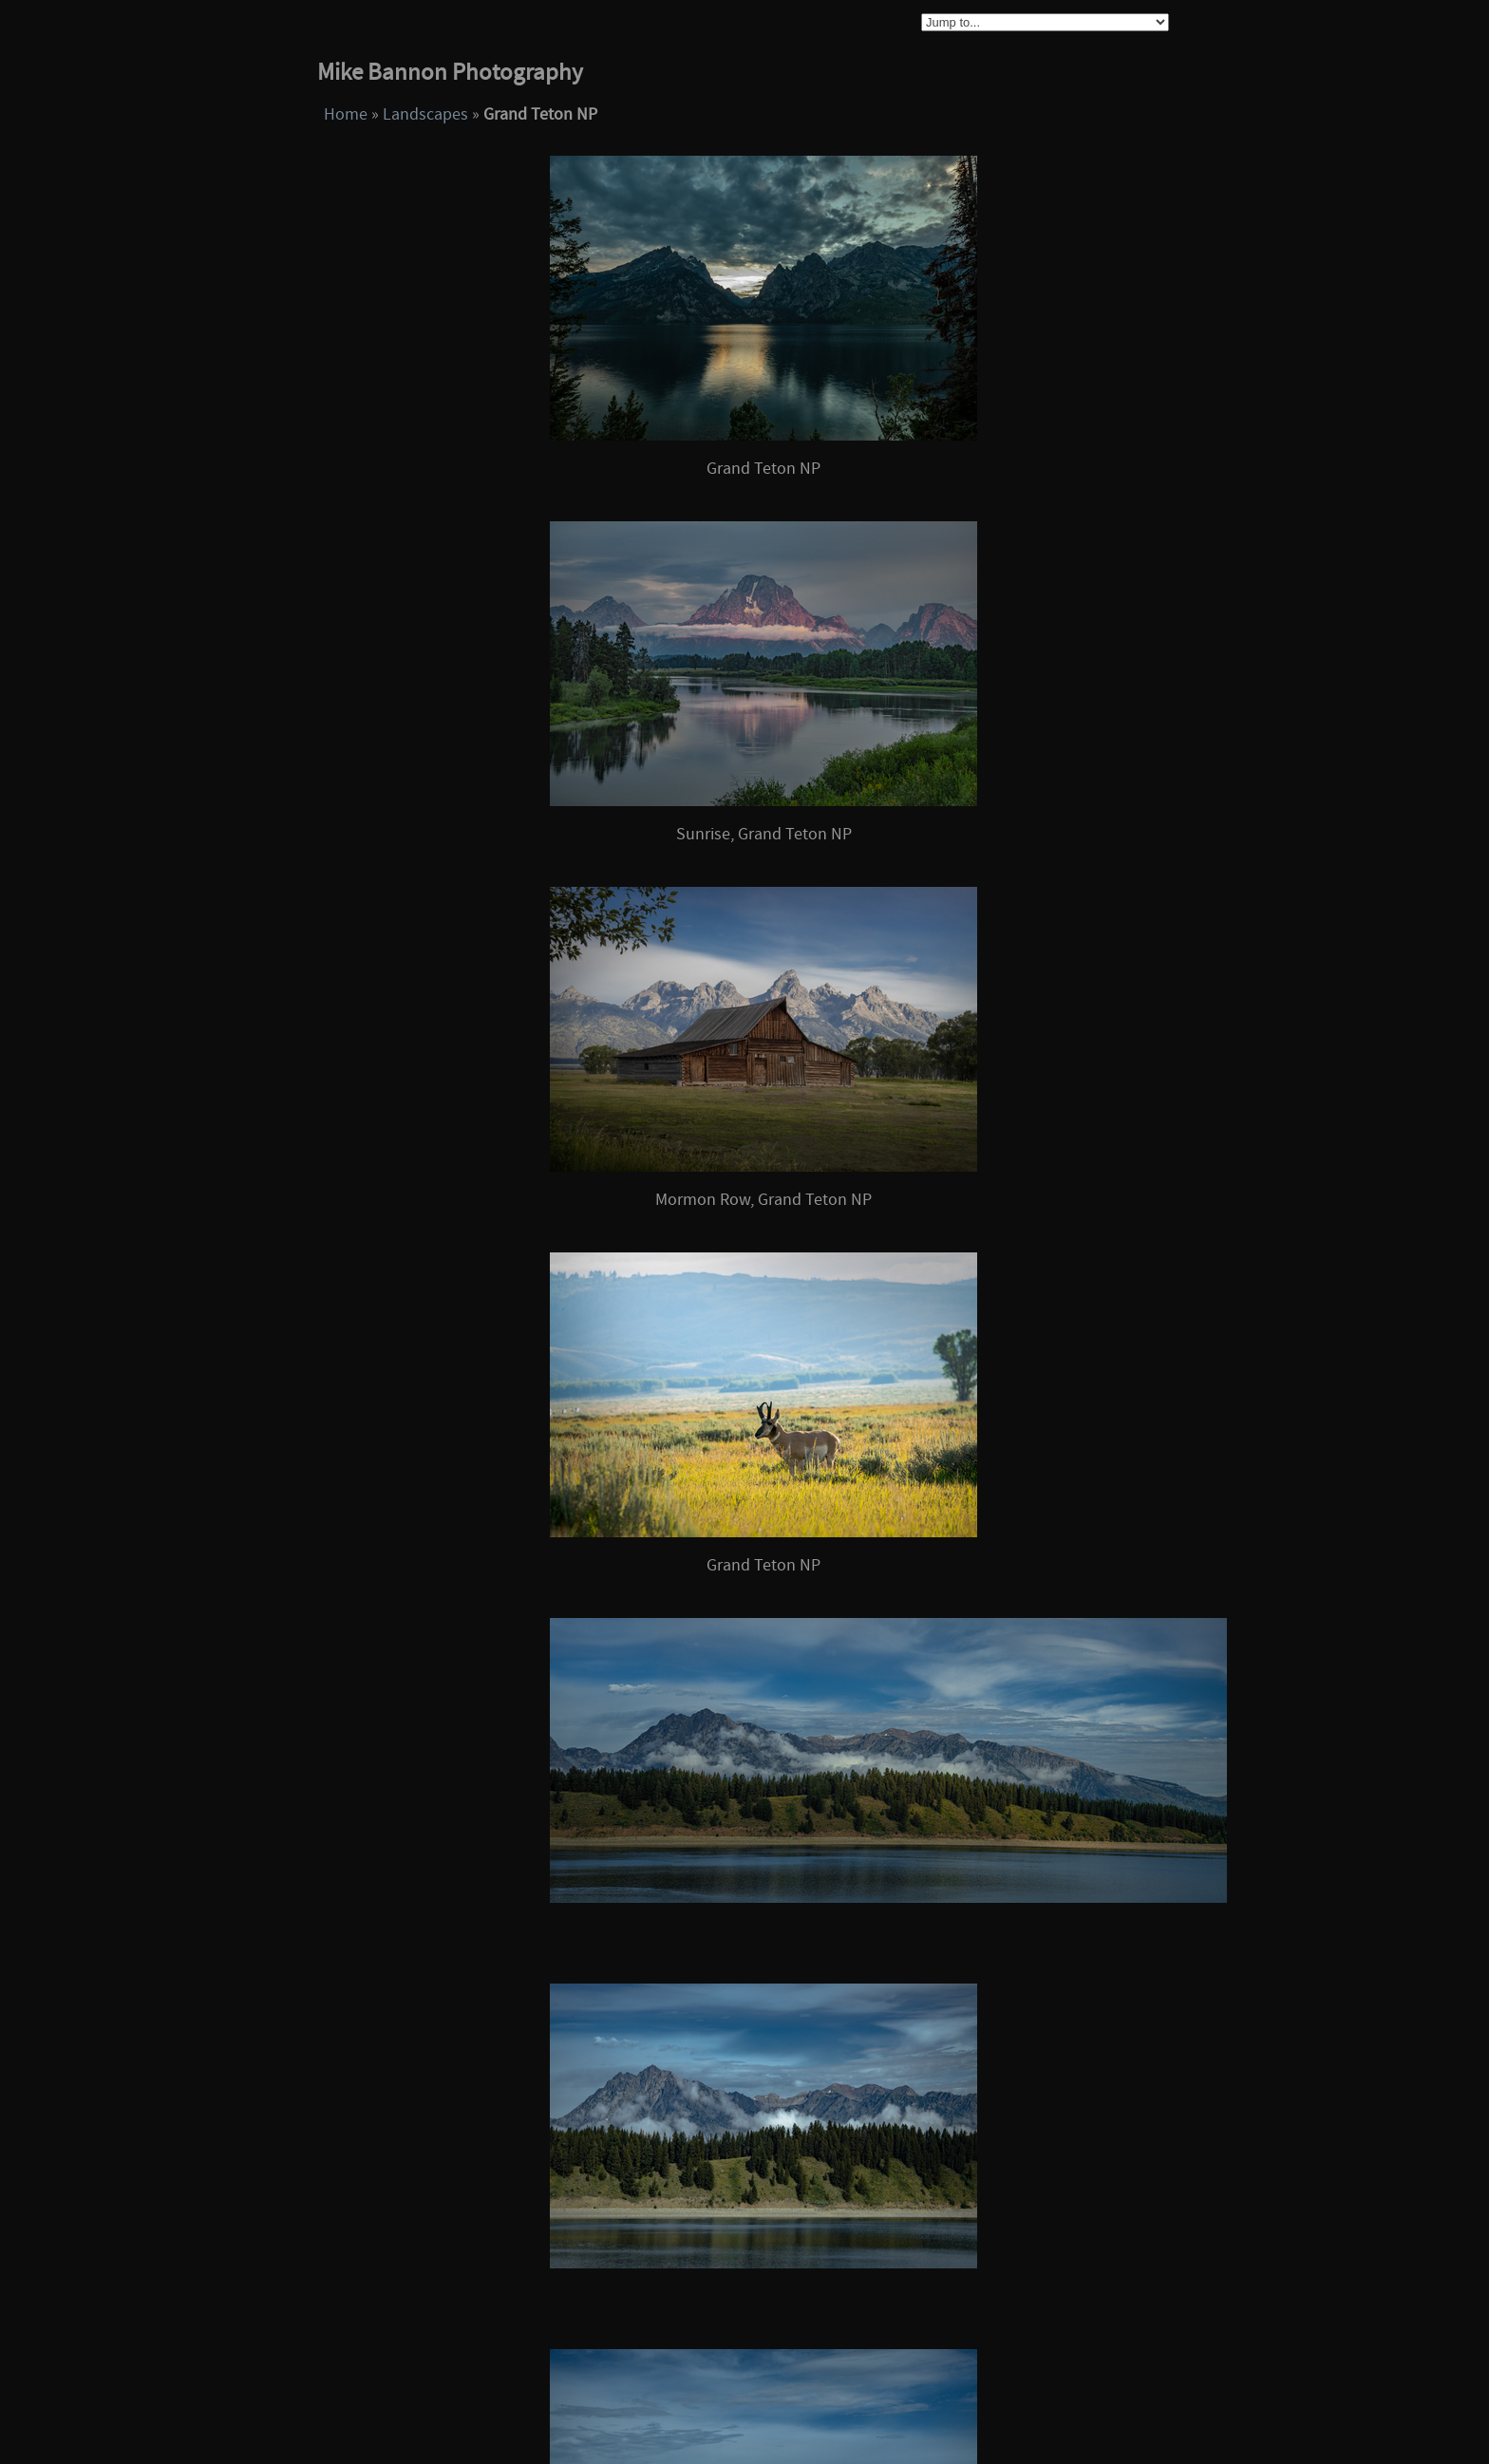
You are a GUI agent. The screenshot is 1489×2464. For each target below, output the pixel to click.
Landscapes (425, 114)
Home (346, 114)
